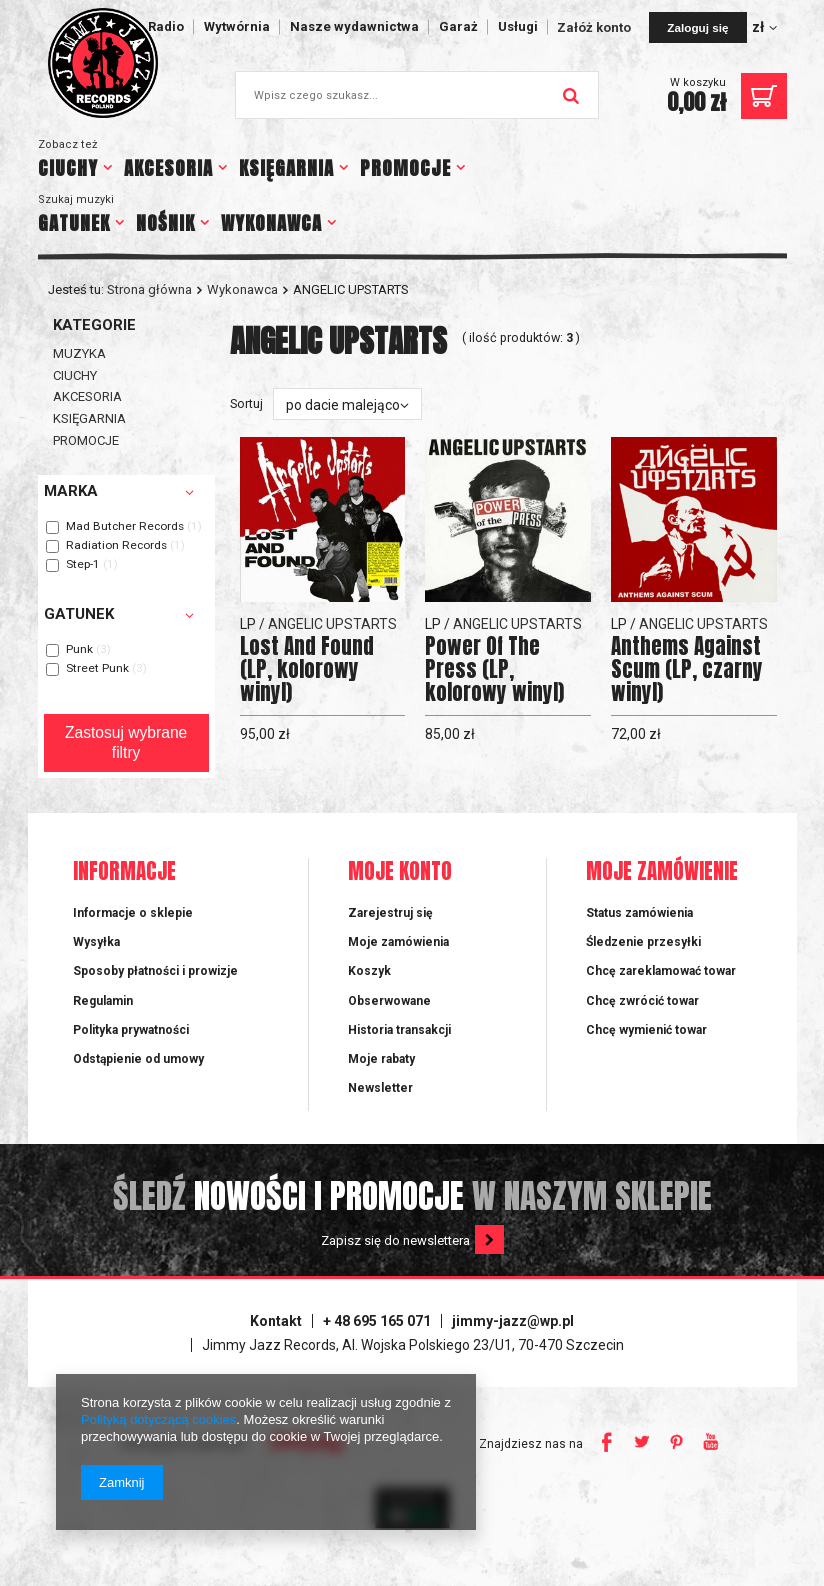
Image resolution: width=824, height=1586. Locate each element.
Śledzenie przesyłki (643, 942)
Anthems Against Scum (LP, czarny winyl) (687, 669)
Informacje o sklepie (133, 913)
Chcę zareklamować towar (661, 971)
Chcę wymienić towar (646, 1030)
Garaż (458, 26)
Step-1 (83, 565)
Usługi (518, 26)
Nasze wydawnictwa (354, 26)
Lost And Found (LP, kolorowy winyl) (307, 669)
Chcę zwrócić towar (642, 1001)
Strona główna (149, 289)
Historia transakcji (399, 1030)
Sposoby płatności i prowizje (155, 971)
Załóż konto (595, 27)
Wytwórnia (237, 26)
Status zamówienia (639, 913)
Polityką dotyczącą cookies (158, 1419)
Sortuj (246, 403)
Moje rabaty (381, 1059)
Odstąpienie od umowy (138, 1059)
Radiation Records (116, 546)
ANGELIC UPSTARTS (332, 624)
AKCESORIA (168, 168)
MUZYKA (79, 353)
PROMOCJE (405, 168)
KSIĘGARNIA (286, 168)
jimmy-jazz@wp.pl (513, 1321)
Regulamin (103, 1001)
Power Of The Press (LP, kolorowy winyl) (494, 669)
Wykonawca (242, 289)
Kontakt (276, 1321)
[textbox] (417, 95)
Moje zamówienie (662, 872)
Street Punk (97, 669)
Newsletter (380, 1088)
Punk (79, 650)
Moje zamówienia (398, 942)
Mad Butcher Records (125, 527)
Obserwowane (389, 1001)
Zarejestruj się (390, 913)
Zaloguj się (697, 27)
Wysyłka (96, 942)
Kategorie (94, 325)
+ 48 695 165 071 (377, 1321)
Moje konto (400, 872)
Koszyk (369, 971)
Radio (166, 26)
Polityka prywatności (131, 1030)
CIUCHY (68, 168)
